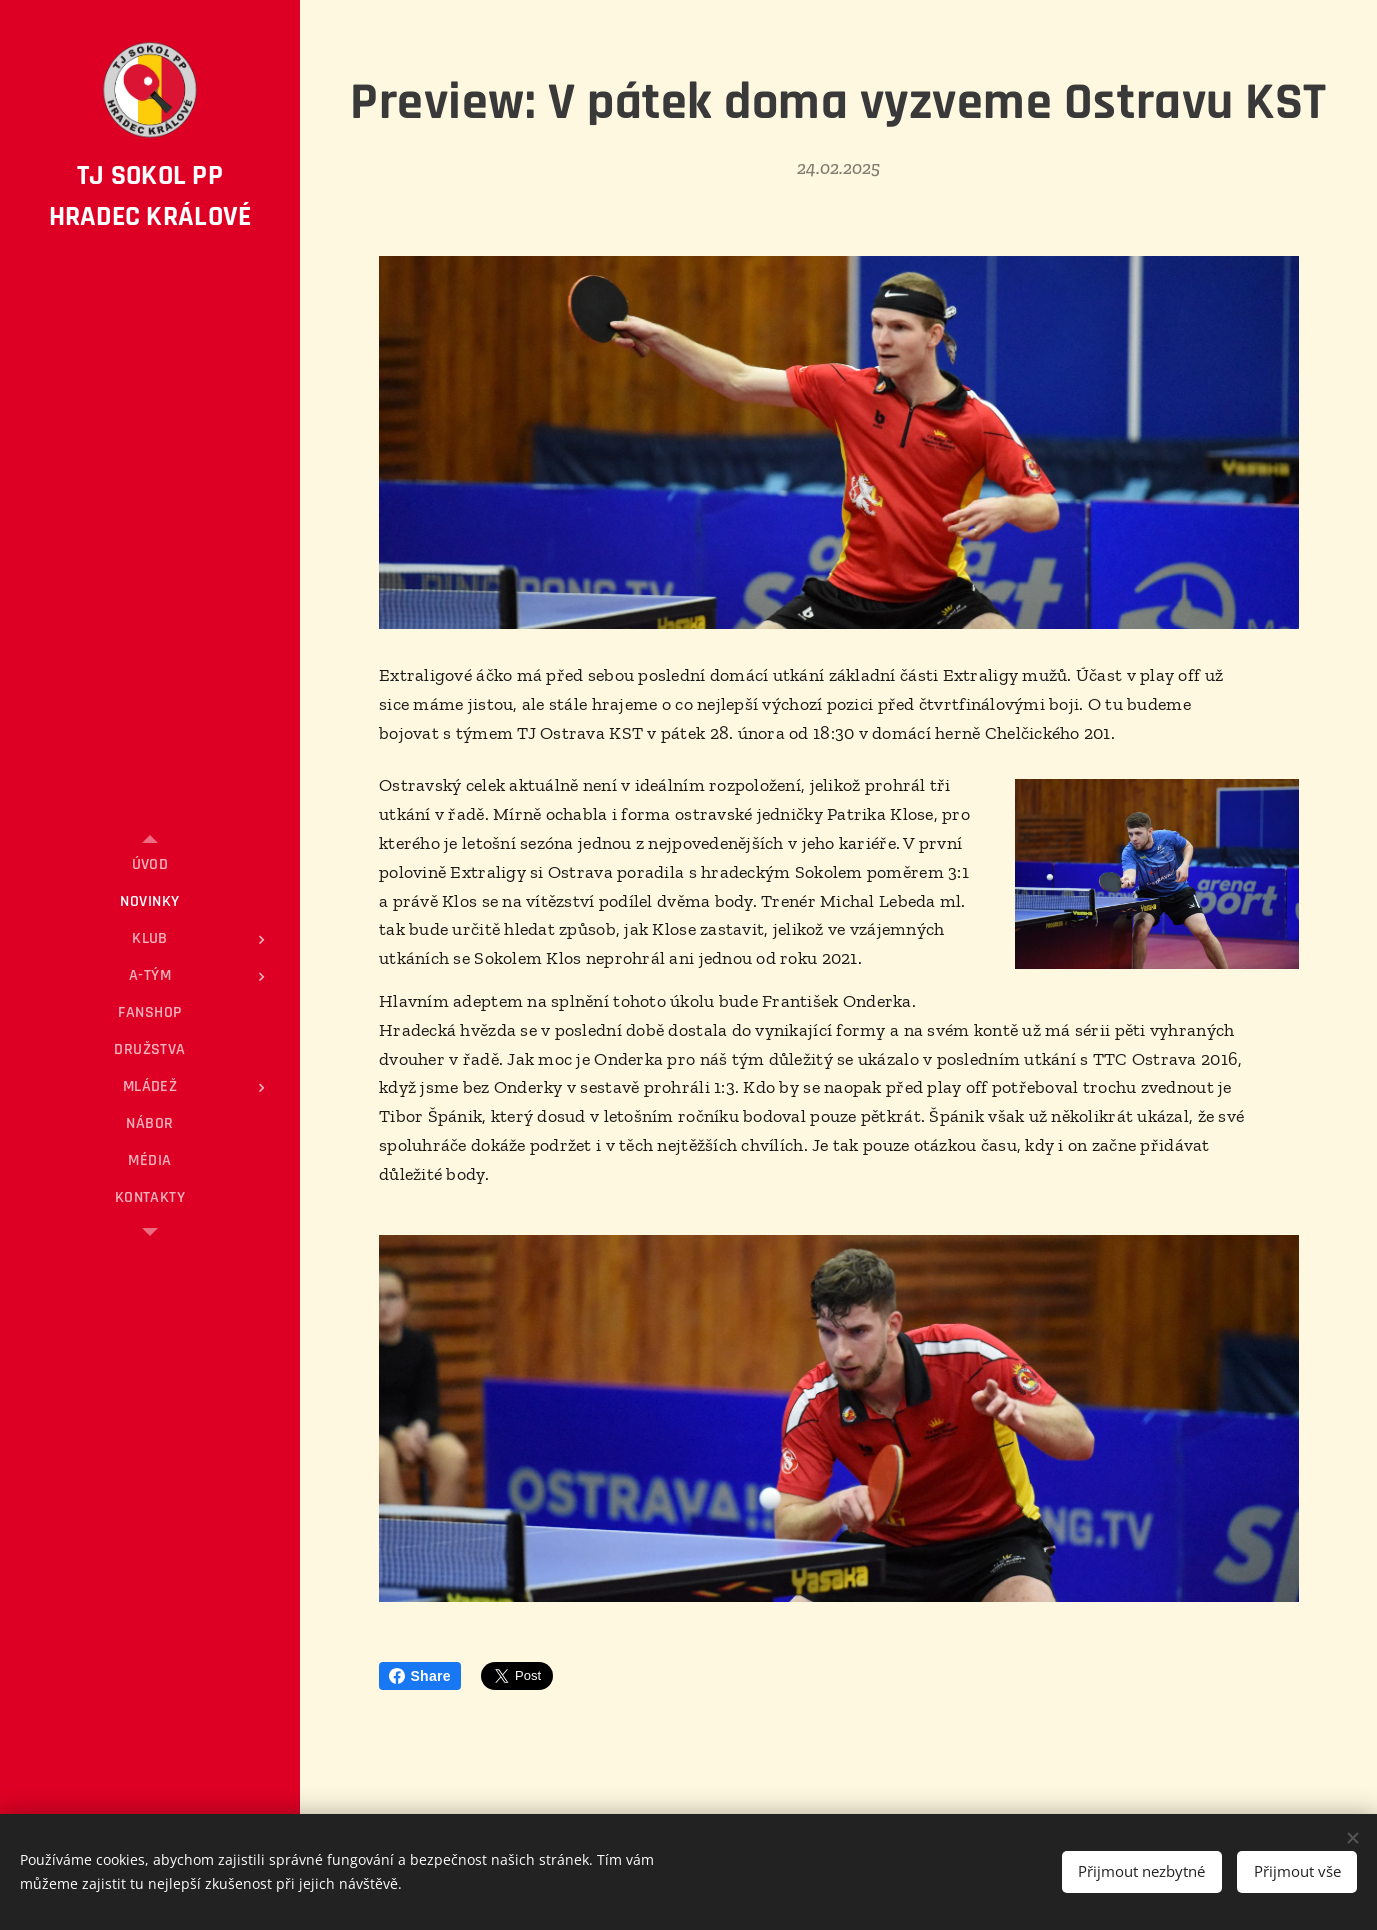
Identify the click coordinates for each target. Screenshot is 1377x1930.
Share (420, 1676)
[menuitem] (150, 864)
